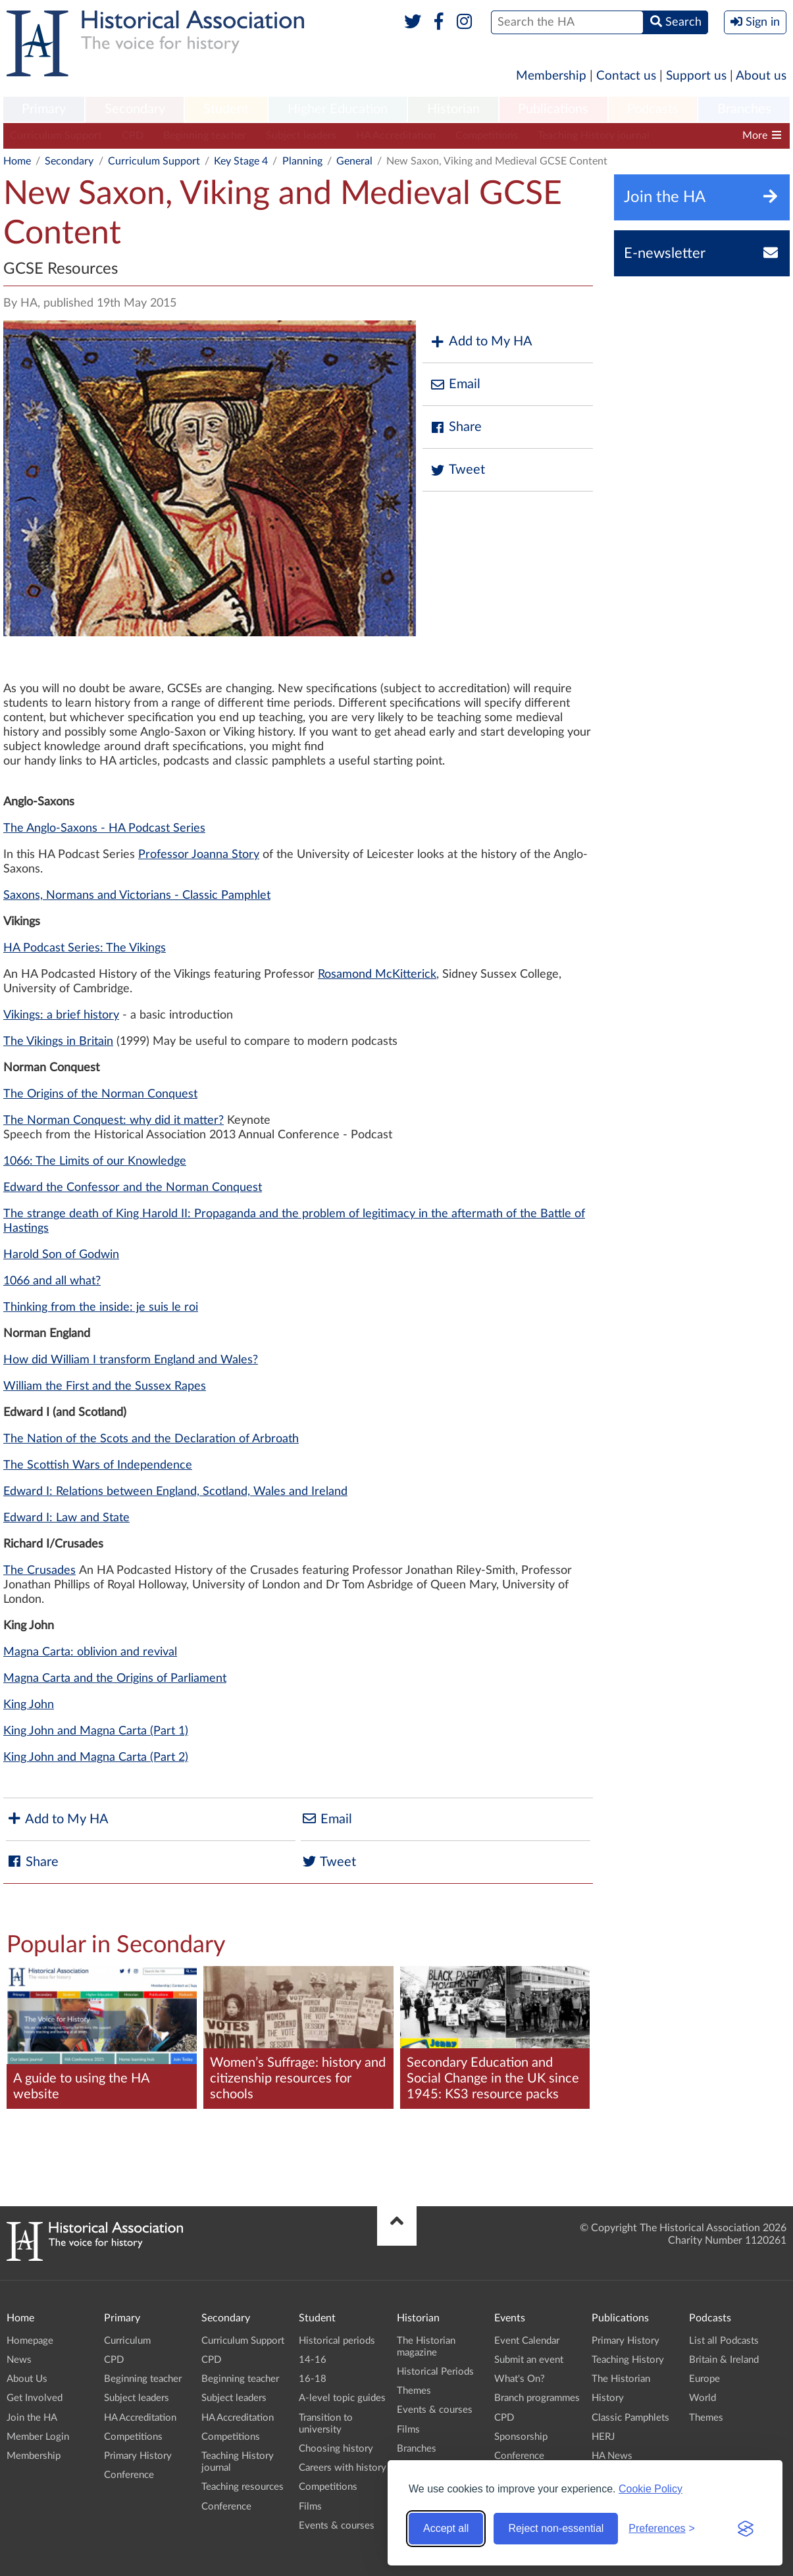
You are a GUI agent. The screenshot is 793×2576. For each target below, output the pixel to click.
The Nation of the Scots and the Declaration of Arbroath (151, 1439)
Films (310, 2507)
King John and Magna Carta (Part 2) (95, 1757)
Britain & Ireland (724, 2360)
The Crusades (39, 1571)
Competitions (486, 135)
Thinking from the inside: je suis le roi (100, 1307)
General (354, 161)
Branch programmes (537, 2398)
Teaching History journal (594, 135)
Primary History (138, 2456)
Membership (551, 76)
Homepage (30, 2341)
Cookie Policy (650, 2488)
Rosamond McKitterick (377, 974)
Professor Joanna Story (198, 855)
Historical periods (337, 2341)
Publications (553, 109)
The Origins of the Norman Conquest (100, 1094)
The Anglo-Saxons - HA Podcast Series (104, 828)
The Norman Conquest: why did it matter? (113, 1120)
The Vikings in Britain (58, 1042)
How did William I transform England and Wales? (130, 1360)
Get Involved (35, 2398)
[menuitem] (44, 110)
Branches (744, 109)
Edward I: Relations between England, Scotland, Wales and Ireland (175, 1492)
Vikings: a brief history (61, 1015)
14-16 (312, 2360)
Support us (696, 76)
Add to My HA (480, 342)
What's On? (519, 2379)
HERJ (603, 2437)
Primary (44, 109)
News (19, 2360)
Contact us (626, 76)
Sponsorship (521, 2437)
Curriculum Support (56, 135)
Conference (129, 2475)
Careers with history (342, 2468)
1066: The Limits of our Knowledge (94, 1161)
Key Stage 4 (241, 161)
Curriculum (127, 2341)
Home (17, 161)
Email (454, 384)
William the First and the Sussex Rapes (104, 1386)
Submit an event (528, 2360)
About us (761, 76)
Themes (414, 2391)
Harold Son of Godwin (61, 1255)
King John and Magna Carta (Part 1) (95, 1731)
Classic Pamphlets (630, 2418)
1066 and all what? (52, 1281)
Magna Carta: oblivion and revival (90, 1652)
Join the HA (32, 2418)
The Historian (621, 2379)
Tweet (457, 470)
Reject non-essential (555, 2528)
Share (455, 427)
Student (226, 109)
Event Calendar (526, 2341)
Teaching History (628, 2360)
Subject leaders (301, 135)
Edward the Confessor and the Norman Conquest (132, 1188)
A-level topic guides (342, 2398)
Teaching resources (242, 2487)
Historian (453, 109)
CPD (132, 135)
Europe (704, 2379)
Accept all (446, 2528)
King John (28, 1705)
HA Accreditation (396, 135)
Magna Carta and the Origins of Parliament (114, 1678)
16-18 (312, 2379)
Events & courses (336, 2526)
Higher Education (338, 109)
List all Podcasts (724, 2341)
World (702, 2398)
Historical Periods (435, 2372)
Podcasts (652, 109)
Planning (302, 161)
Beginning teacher (204, 135)
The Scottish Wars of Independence (97, 1465)
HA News (612, 2456)
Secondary (135, 109)
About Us (27, 2379)
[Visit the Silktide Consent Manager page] (745, 2528)
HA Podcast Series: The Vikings (84, 948)
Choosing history (336, 2449)
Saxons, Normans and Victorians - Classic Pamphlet (136, 895)
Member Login (38, 2437)
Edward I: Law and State (66, 1518)
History (608, 2398)
